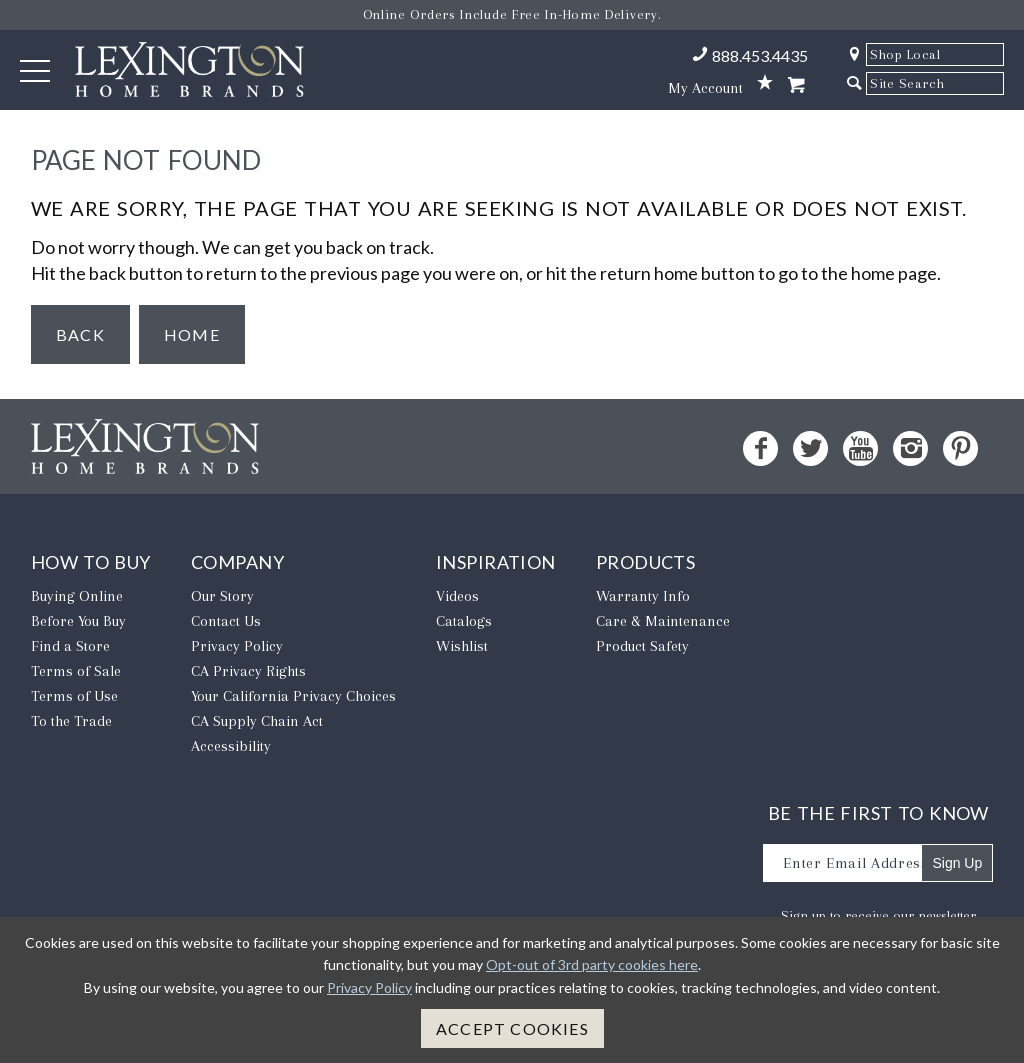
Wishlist (462, 646)
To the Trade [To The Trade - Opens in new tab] (71, 721)
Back (80, 334)
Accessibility (231, 746)
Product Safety (642, 646)
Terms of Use (74, 696)
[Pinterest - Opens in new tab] (960, 448)
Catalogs (464, 621)
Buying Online (77, 596)
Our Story (222, 596)
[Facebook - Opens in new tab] (760, 448)
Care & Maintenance (663, 621)
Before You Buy (78, 621)
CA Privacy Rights (248, 671)
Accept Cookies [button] (512, 1028)
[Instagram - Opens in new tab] (910, 448)
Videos (457, 596)
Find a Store (70, 646)
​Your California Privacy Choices (293, 696)
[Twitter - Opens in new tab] (810, 448)
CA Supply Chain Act (257, 721)
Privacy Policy (237, 646)
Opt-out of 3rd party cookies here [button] (592, 964)
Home (192, 334)
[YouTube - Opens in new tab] (860, 448)
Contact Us (226, 621)
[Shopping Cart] (796, 86)
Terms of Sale (76, 671)
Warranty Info (643, 596)
